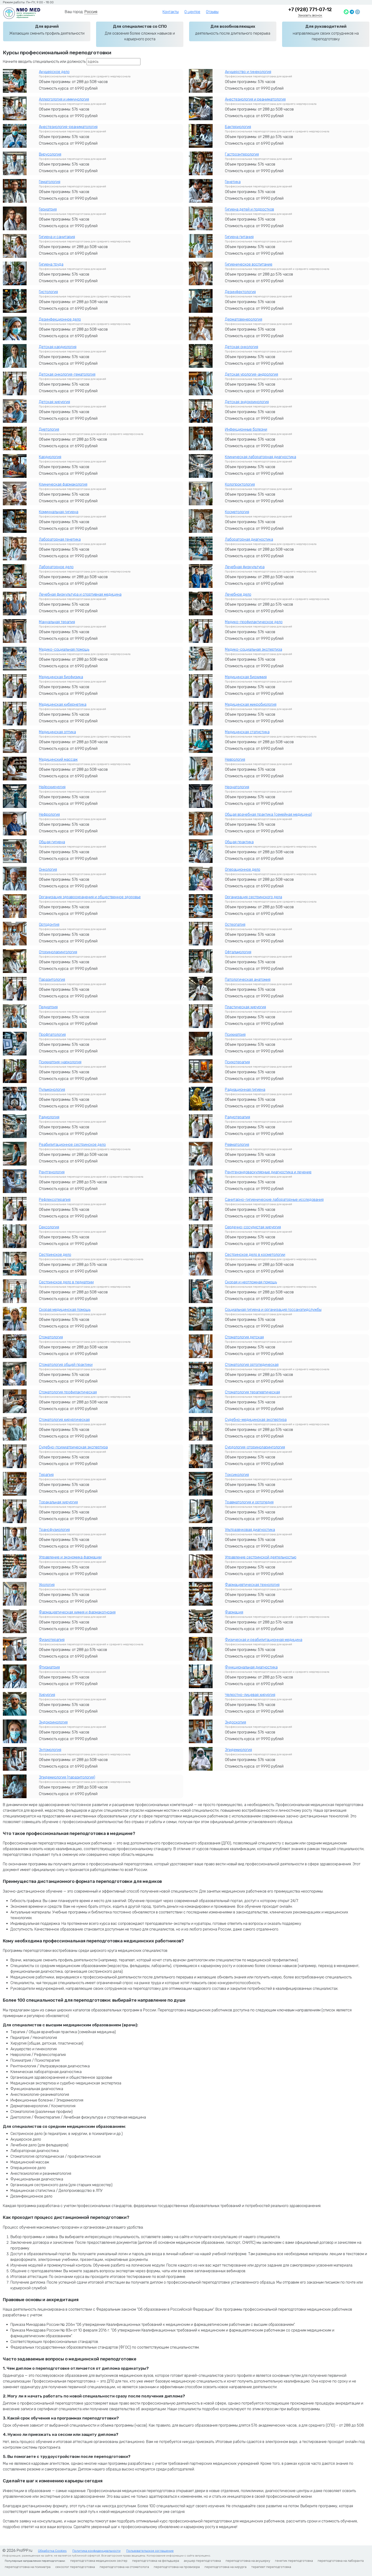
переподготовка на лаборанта (341, 2560)
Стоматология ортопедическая (252, 1364)
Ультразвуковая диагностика (250, 1529)
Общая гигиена (52, 842)
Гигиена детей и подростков (249, 209)
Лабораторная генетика (60, 539)
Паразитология (52, 979)
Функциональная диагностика (251, 1667)
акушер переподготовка (202, 2560)
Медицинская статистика (247, 732)
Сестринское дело (55, 1254)
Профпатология (52, 1034)
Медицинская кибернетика (62, 704)
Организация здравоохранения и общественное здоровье (90, 897)
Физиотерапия (52, 1639)
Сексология (49, 1227)
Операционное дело (242, 869)
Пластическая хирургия (245, 1007)
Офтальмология (238, 952)
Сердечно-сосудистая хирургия (253, 1227)
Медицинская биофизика (61, 677)
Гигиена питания (239, 237)
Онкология (48, 869)
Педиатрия (48, 1007)
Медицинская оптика (57, 732)
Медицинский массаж (58, 759)
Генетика (233, 182)
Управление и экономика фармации (70, 1557)
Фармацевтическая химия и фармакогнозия (77, 1612)
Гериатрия (48, 209)
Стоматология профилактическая (68, 1392)
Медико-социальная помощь (64, 649)
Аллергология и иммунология (64, 99)
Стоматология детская (244, 1337)
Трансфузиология (54, 1529)
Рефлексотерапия (54, 1199)
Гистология (48, 292)
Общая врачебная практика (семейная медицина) (268, 814)
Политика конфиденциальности (96, 2551)
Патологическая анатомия (247, 979)
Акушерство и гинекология (248, 71)
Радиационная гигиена (245, 1089)
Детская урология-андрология (251, 374)
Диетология (49, 429)
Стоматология (51, 1337)
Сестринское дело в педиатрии (66, 1282)
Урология (47, 1584)
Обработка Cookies (52, 2551)
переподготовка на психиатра (28, 2567)
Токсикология (237, 1474)
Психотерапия (237, 1062)
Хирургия (47, 1694)
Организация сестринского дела (253, 897)
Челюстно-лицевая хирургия (250, 1694)
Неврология (235, 759)
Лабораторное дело (56, 567)
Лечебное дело (238, 594)
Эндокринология (53, 1722)
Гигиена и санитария (57, 237)
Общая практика (239, 842)
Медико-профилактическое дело (254, 622)
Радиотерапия (237, 1117)
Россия (90, 11)
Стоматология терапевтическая (252, 1392)
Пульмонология (52, 1089)
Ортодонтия (49, 924)
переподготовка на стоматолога (124, 2567)
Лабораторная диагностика (249, 539)
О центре (192, 11)
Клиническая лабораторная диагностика (260, 457)
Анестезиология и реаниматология (255, 99)
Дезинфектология (240, 292)
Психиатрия (235, 1034)
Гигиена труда (51, 264)
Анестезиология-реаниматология (68, 126)
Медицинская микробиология (250, 704)
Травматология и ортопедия (249, 1502)
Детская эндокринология (247, 402)
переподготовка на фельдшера (155, 2560)
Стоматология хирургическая (64, 1419)
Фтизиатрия (49, 1667)
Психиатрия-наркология (60, 1062)
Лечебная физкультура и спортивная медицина (80, 594)
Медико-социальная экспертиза (253, 649)
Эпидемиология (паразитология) (67, 1777)
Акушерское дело (54, 71)
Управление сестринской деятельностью (260, 1557)
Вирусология (50, 154)
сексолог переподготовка (75, 2567)
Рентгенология (52, 1172)
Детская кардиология (57, 347)
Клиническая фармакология (63, 484)
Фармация (234, 1612)
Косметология (237, 512)
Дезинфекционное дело (60, 319)
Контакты (171, 11)
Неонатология (237, 787)
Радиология (49, 1117)
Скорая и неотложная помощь (251, 1282)
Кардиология (50, 457)
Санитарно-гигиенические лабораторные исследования (274, 1199)
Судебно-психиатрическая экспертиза (73, 1447)
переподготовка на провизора (177, 2567)
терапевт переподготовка (271, 2567)
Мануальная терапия (57, 622)
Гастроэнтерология (242, 154)
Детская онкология (241, 347)
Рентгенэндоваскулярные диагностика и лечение (268, 1172)
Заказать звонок (310, 15)
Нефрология (49, 814)
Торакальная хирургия (58, 1502)
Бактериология (238, 126)
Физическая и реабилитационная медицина (263, 1639)
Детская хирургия (54, 402)
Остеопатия (235, 924)
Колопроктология (240, 484)
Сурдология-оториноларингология (255, 1447)
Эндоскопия (235, 1722)
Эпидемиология (238, 1749)
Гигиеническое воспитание (248, 264)
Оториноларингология (58, 952)
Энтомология (50, 1749)
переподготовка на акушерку (248, 2560)
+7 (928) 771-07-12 (310, 9)
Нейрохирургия (52, 787)
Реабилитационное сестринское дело (72, 1144)
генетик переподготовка (294, 2560)
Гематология (49, 182)
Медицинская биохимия (246, 677)
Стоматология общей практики (66, 1364)
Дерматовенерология (243, 319)
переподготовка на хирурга (225, 2567)
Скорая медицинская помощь (64, 1309)
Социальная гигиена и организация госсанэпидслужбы (273, 1309)
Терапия (46, 1474)
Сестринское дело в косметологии (255, 1254)
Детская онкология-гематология (67, 374)
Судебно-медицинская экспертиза (256, 1419)
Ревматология (237, 1144)
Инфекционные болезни (246, 429)
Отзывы (212, 11)
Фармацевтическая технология (252, 1584)
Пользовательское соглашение (150, 2551)
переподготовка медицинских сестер (98, 2560)
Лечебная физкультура (245, 567)
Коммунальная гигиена (58, 512)
